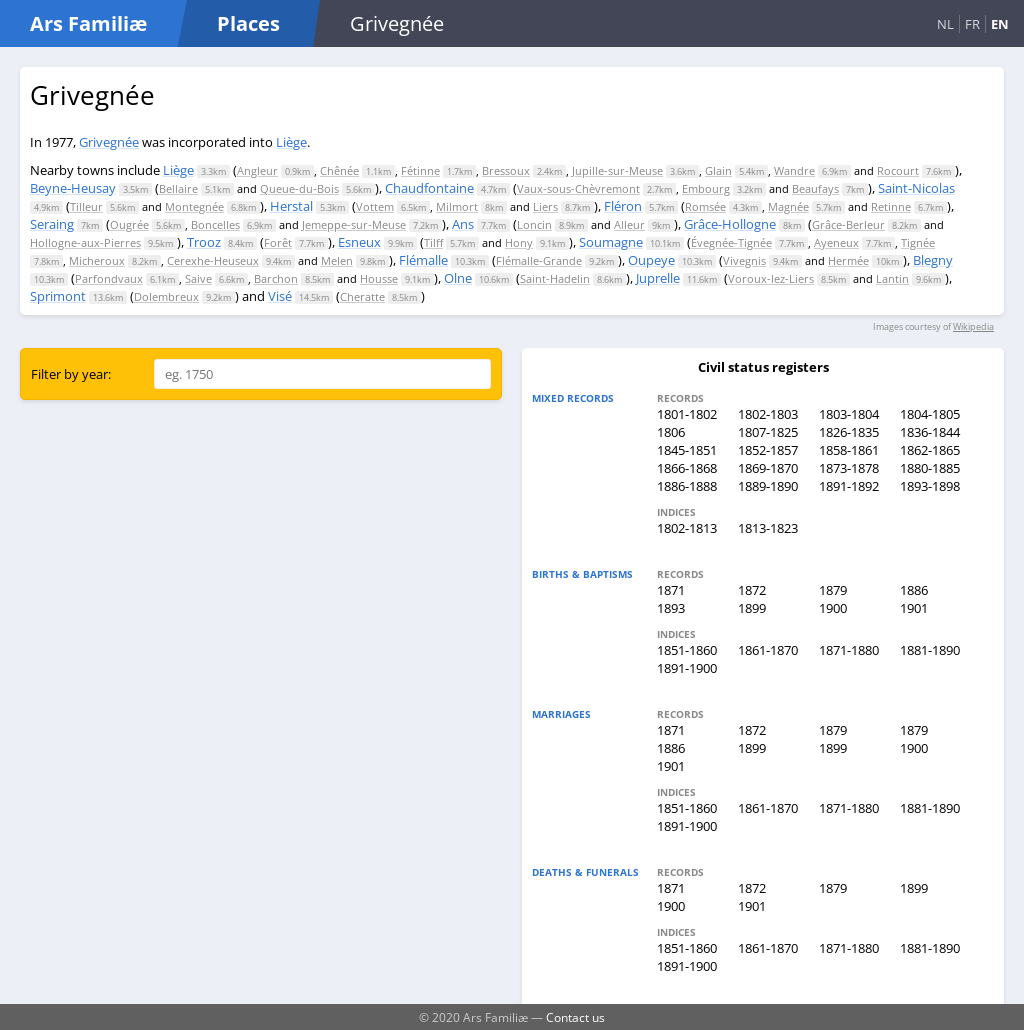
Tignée (918, 242)
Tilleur (86, 206)
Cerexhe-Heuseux (213, 260)
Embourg (706, 188)
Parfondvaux (109, 278)
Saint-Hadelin (555, 278)
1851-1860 (687, 650)
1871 (671, 590)
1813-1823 (768, 528)
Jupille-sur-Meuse (617, 170)
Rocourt (898, 170)
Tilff (433, 242)
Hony (519, 242)
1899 (752, 608)
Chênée (339, 170)
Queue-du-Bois (299, 188)
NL (945, 24)
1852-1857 (768, 450)
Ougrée (129, 224)
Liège (291, 142)
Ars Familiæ (88, 23)
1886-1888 (687, 486)
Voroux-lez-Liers (771, 278)
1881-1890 (930, 650)
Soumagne (611, 242)
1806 (671, 432)
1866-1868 (687, 468)
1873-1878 (849, 468)
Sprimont (58, 296)
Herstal (291, 206)
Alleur (629, 224)
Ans (463, 224)
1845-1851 (687, 450)
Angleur (257, 170)
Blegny (933, 260)
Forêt (278, 242)
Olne (458, 278)
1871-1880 (849, 650)
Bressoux (506, 170)
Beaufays (815, 188)
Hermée (848, 260)
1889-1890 (768, 486)
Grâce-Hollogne (730, 224)
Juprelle (658, 278)
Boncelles (215, 224)
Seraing (52, 224)
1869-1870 (768, 468)
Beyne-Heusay (73, 188)
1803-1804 (849, 414)
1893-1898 (930, 486)
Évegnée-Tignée (731, 242)
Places (248, 23)
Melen (337, 260)
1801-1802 (687, 414)
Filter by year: (71, 374)
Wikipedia (973, 326)
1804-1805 (930, 414)
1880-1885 (930, 468)
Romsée (705, 206)
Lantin (892, 278)
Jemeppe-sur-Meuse (354, 224)
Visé (280, 296)
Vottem (375, 206)
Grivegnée (109, 142)
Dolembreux (166, 296)
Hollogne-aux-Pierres (85, 242)
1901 (914, 608)
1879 (833, 590)
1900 (833, 608)
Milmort (457, 206)
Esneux (359, 242)
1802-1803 (768, 414)
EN (1000, 24)
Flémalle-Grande (539, 260)
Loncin (534, 224)
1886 (914, 590)
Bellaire (178, 188)
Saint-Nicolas (916, 188)
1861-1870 (768, 650)
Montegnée (194, 206)
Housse (379, 278)
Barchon (276, 278)
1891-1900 (687, 668)
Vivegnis (744, 260)
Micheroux (97, 260)
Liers (545, 206)
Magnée (788, 206)
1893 (671, 608)
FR (972, 24)
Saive (198, 278)
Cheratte (362, 296)
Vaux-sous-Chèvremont (578, 188)
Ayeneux (836, 242)
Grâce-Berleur (848, 224)
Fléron (623, 206)
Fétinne (420, 170)
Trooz (204, 242)
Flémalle (423, 260)
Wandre (794, 170)
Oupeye (651, 260)
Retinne (891, 206)
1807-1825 (768, 432)
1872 (752, 590)
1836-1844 (930, 432)
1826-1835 (849, 432)
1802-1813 (687, 528)
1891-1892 (849, 486)
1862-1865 (930, 450)
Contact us (575, 1017)
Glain (718, 170)
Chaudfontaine (429, 188)
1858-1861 (849, 450)
